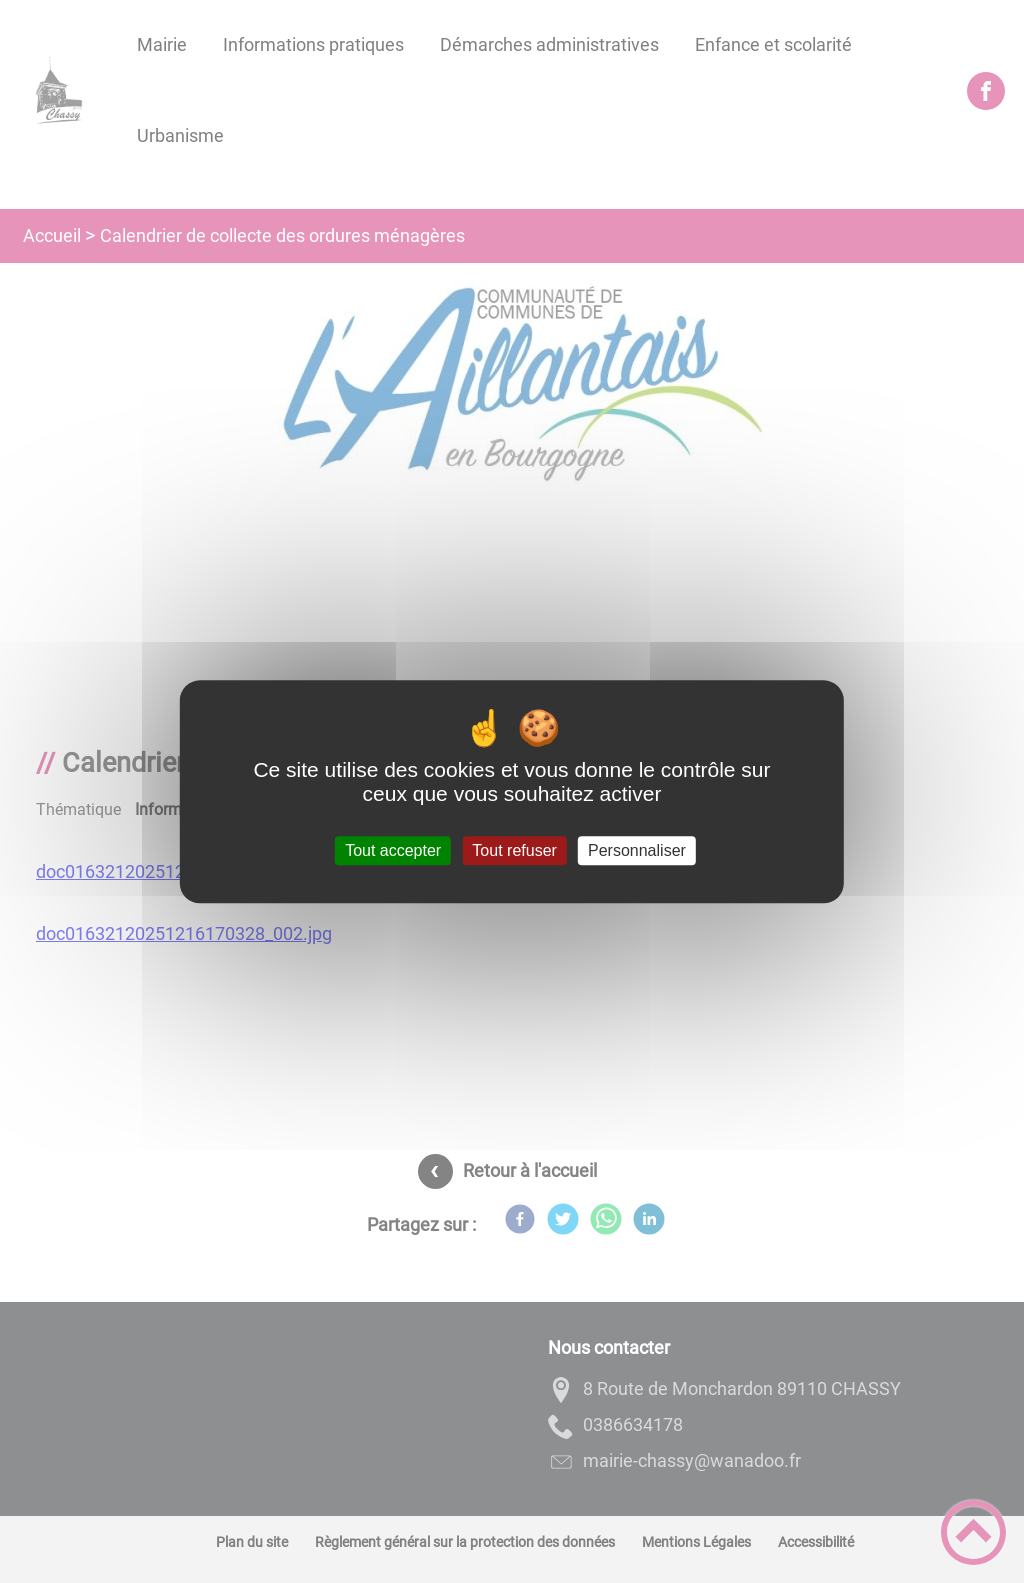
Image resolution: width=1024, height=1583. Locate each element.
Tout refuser (514, 850)
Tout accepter (393, 850)
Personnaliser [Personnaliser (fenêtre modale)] (637, 850)
